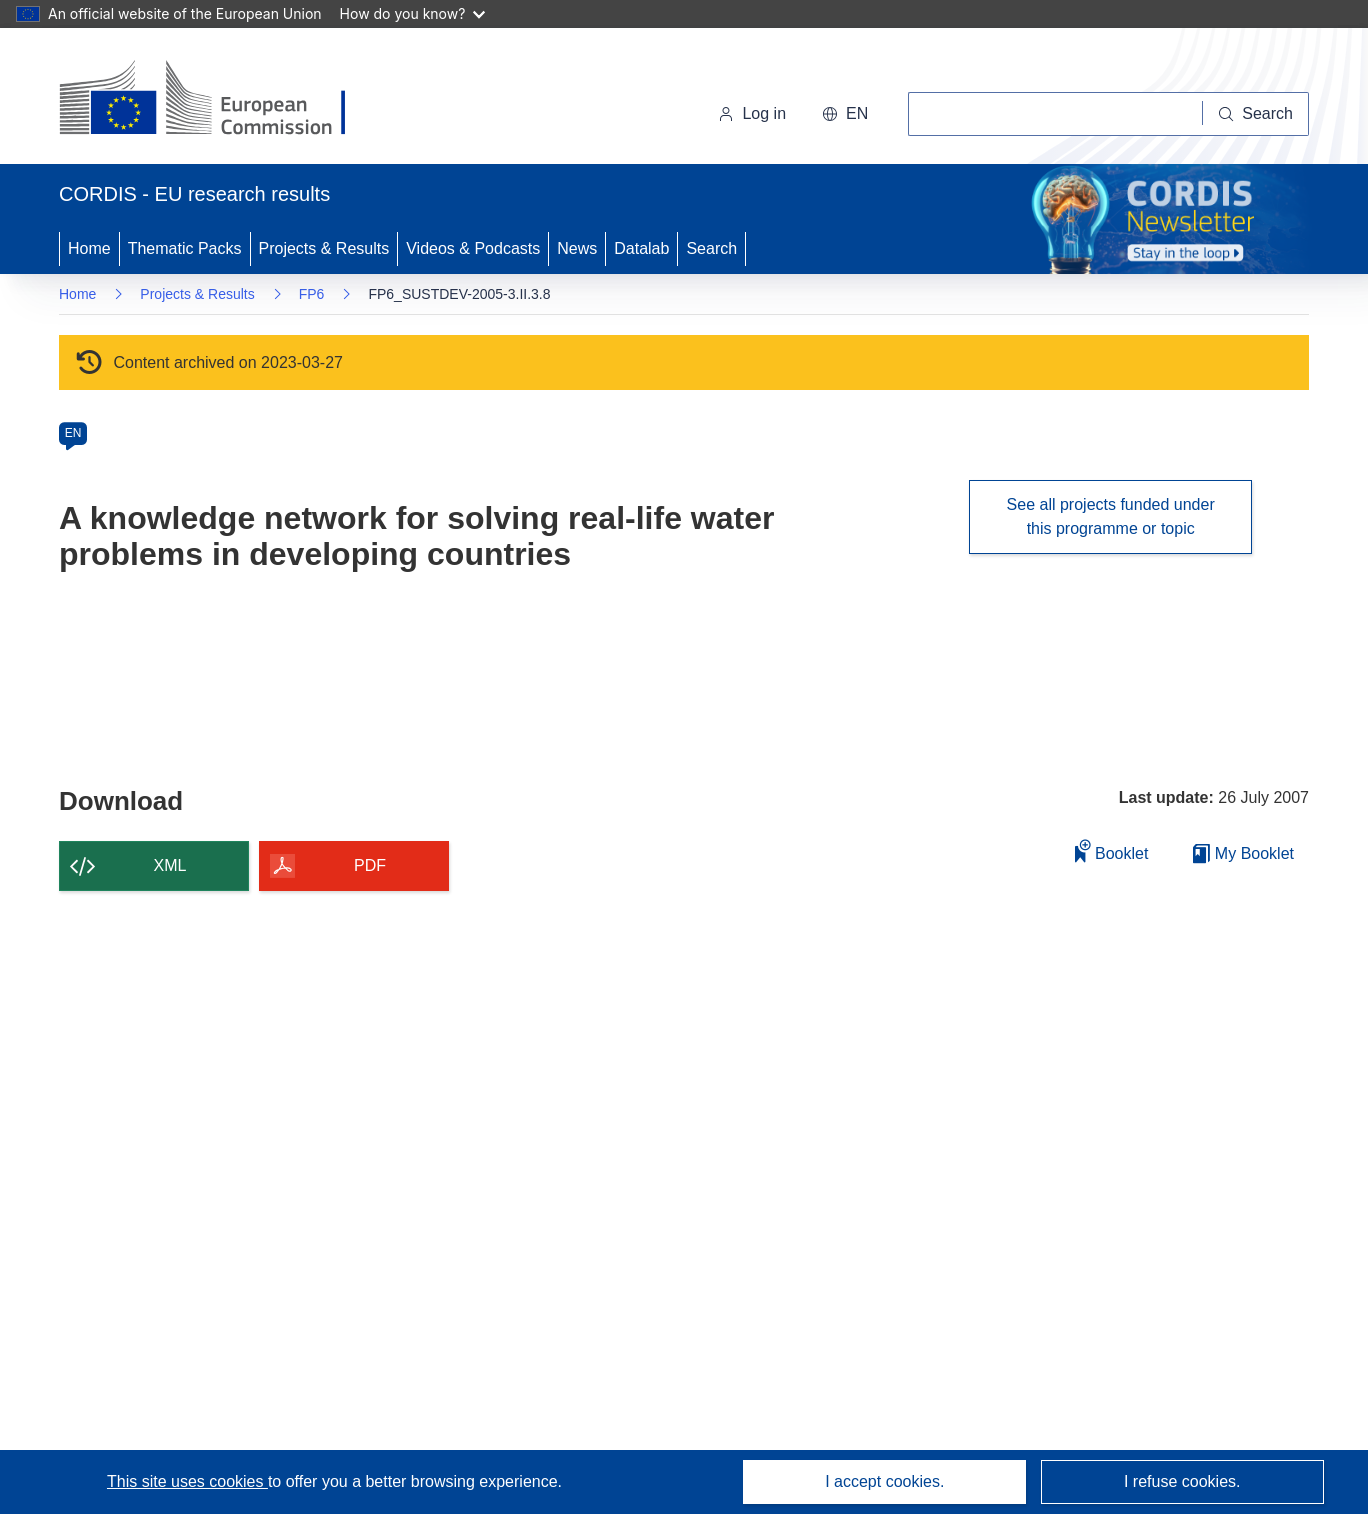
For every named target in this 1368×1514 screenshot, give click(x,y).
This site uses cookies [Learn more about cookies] (187, 1481)
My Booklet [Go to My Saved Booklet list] (1243, 853)
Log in (752, 113)
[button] (845, 114)
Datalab (641, 248)
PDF (370, 865)
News (577, 248)
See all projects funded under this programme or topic (1111, 516)
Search (711, 248)
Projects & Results (324, 248)
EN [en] (73, 433)
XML (170, 865)
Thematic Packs (185, 248)
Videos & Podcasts (473, 248)
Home (89, 248)
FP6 (312, 294)
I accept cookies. (884, 1481)
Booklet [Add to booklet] (1112, 850)
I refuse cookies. (1182, 1481)
